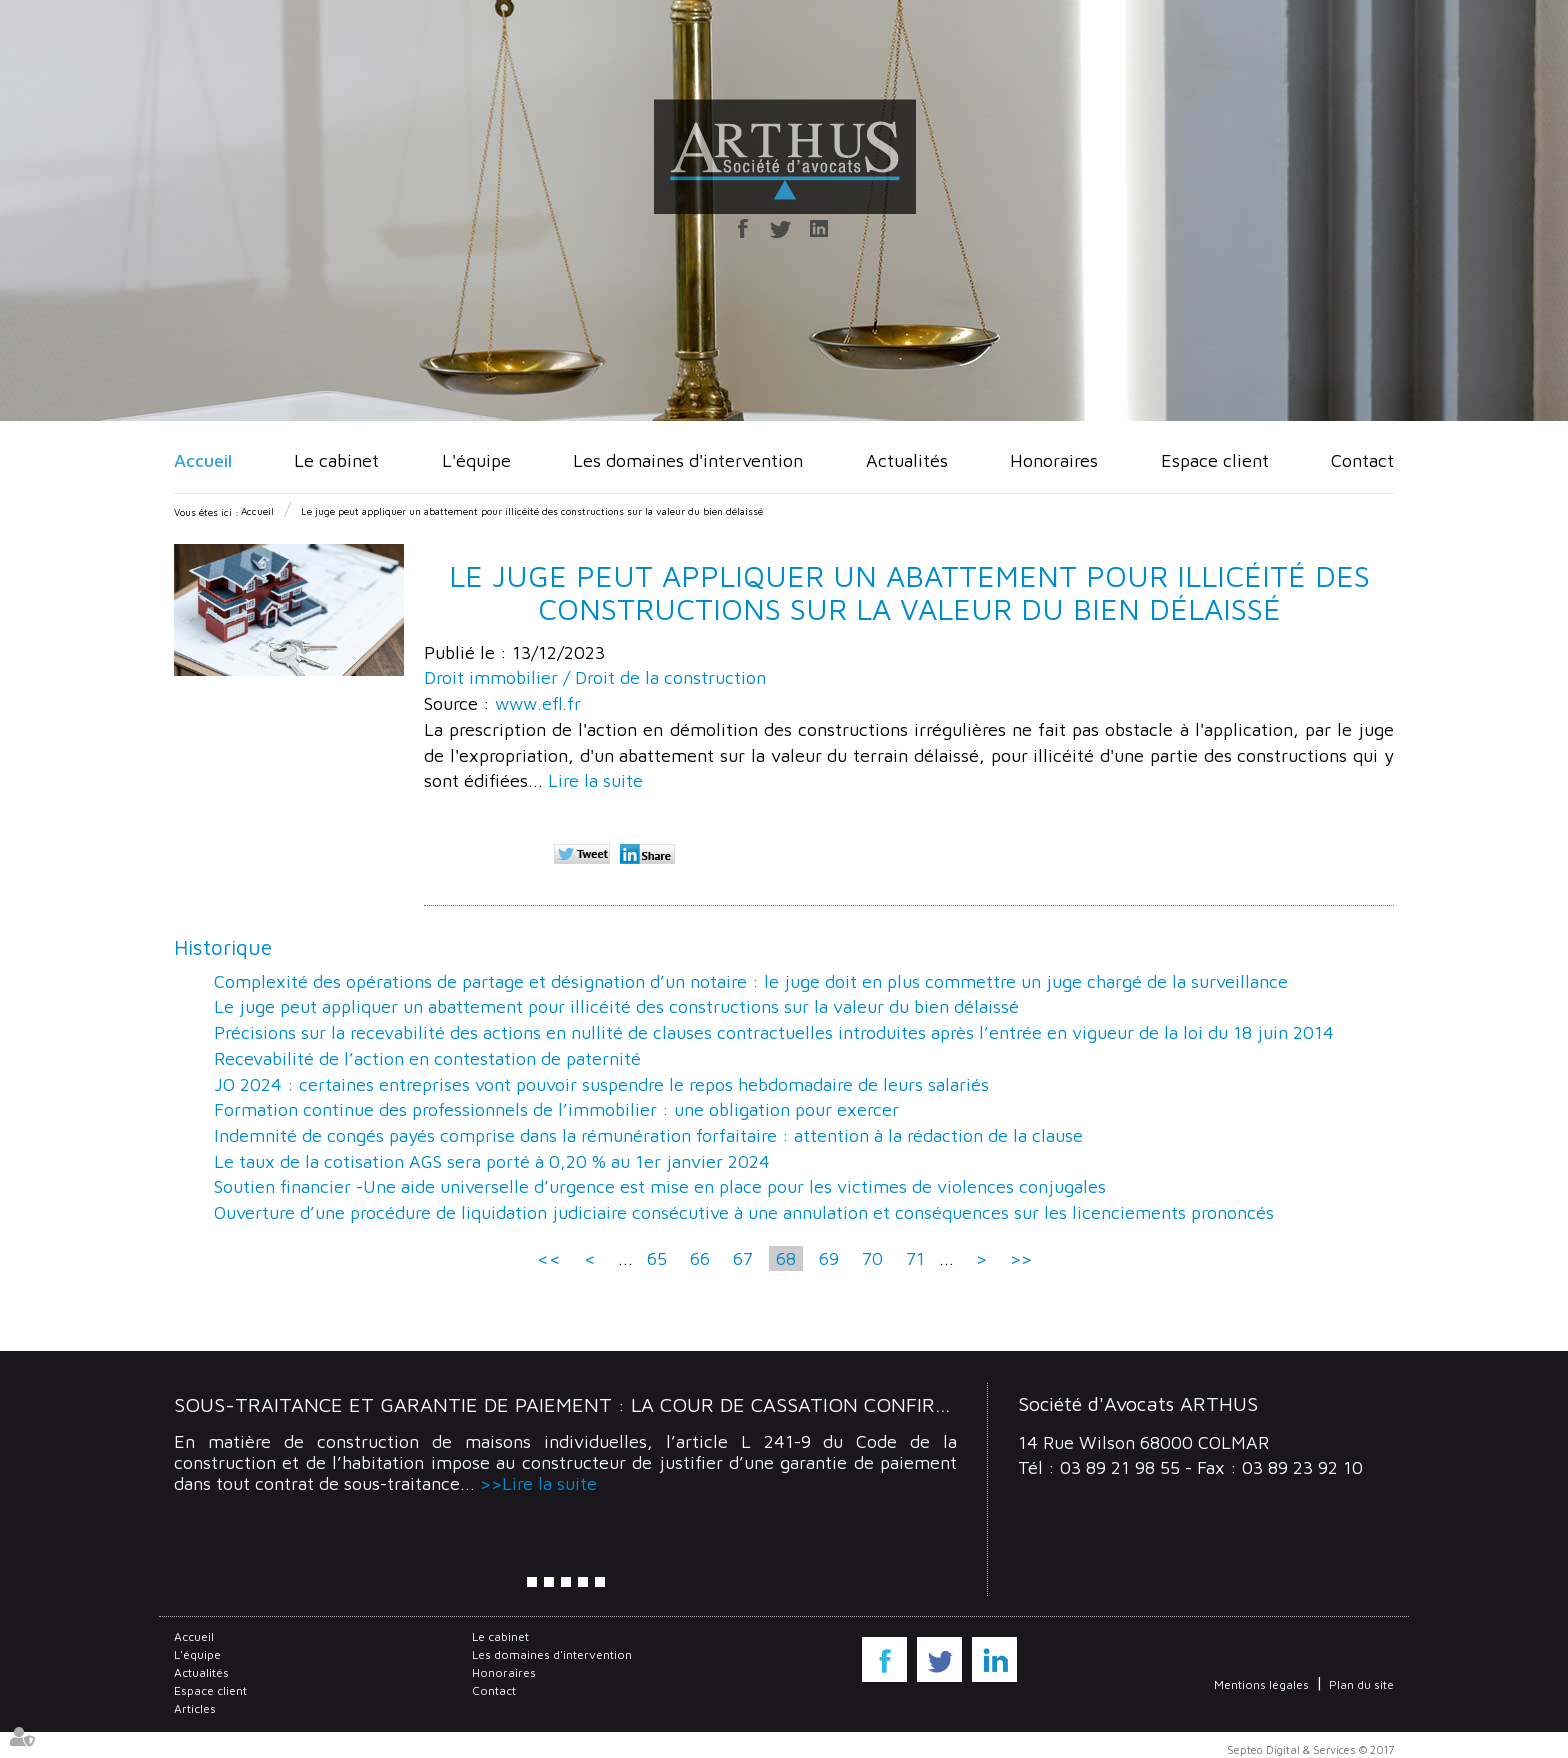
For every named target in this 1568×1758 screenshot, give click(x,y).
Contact (1362, 460)
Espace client (1215, 460)
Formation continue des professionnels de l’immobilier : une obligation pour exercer (556, 1109)
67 (743, 1258)
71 (915, 1258)
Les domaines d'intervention (688, 460)
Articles (195, 1708)
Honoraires (1054, 460)
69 (829, 1258)
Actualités (907, 460)
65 (657, 1258)
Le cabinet (336, 460)
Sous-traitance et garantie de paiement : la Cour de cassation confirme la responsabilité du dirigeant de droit (784, 1404)
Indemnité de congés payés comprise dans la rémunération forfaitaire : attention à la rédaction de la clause (648, 1135)
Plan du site (1361, 1684)
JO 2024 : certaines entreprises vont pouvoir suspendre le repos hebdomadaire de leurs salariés (601, 1084)
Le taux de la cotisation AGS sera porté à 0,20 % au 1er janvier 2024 (492, 1161)
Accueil (203, 460)
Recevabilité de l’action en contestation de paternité (427, 1058)
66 (700, 1258)
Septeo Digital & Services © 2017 (1310, 1749)
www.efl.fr (538, 703)
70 (872, 1258)
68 (786, 1258)
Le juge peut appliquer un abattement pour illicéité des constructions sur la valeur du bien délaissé (532, 511)
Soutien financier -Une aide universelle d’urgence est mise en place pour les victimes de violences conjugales (660, 1186)
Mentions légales (1261, 1684)
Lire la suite (595, 780)
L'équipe (476, 460)
